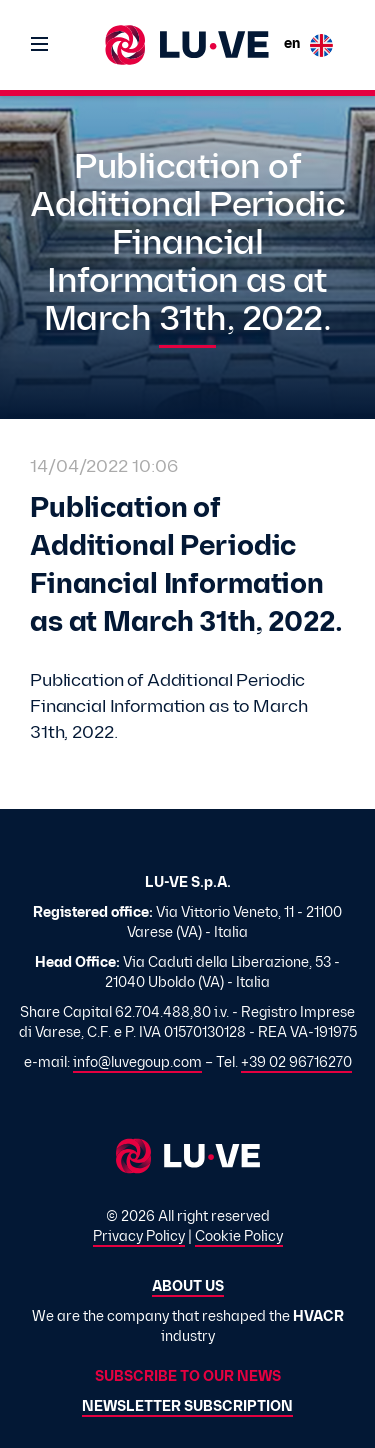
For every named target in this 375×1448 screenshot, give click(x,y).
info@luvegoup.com (137, 1063)
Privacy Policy (139, 1237)
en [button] (308, 45)
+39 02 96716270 (296, 1063)
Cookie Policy (239, 1237)
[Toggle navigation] (39, 45)
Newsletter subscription (187, 1407)
